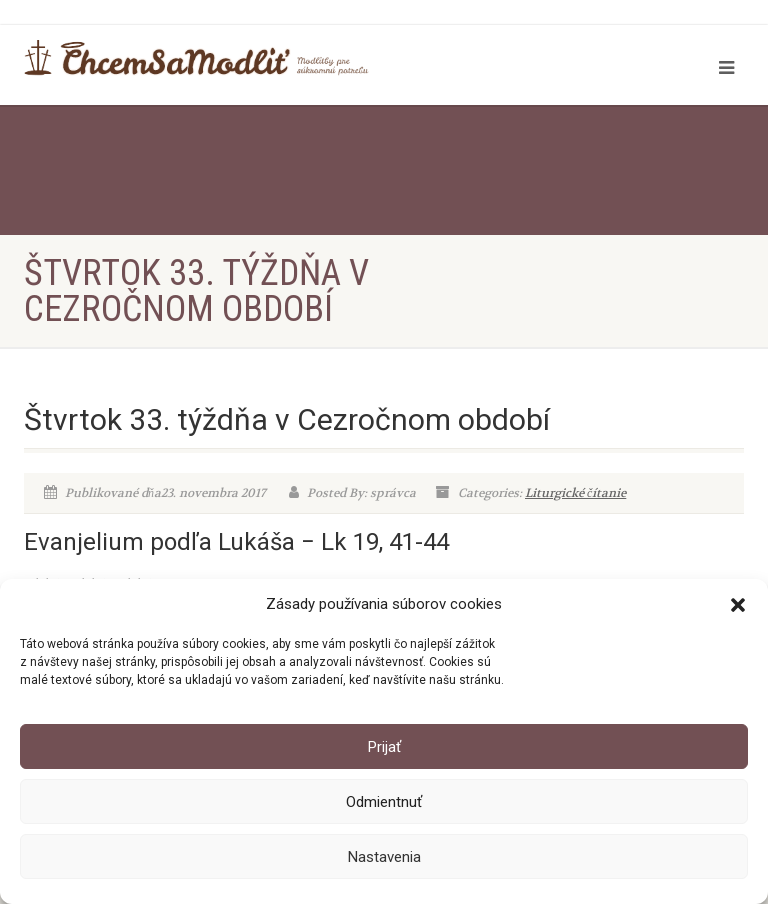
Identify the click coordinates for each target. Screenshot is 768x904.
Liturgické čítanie (575, 493)
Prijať (384, 747)
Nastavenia (384, 857)
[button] (738, 605)
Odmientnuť (384, 802)
